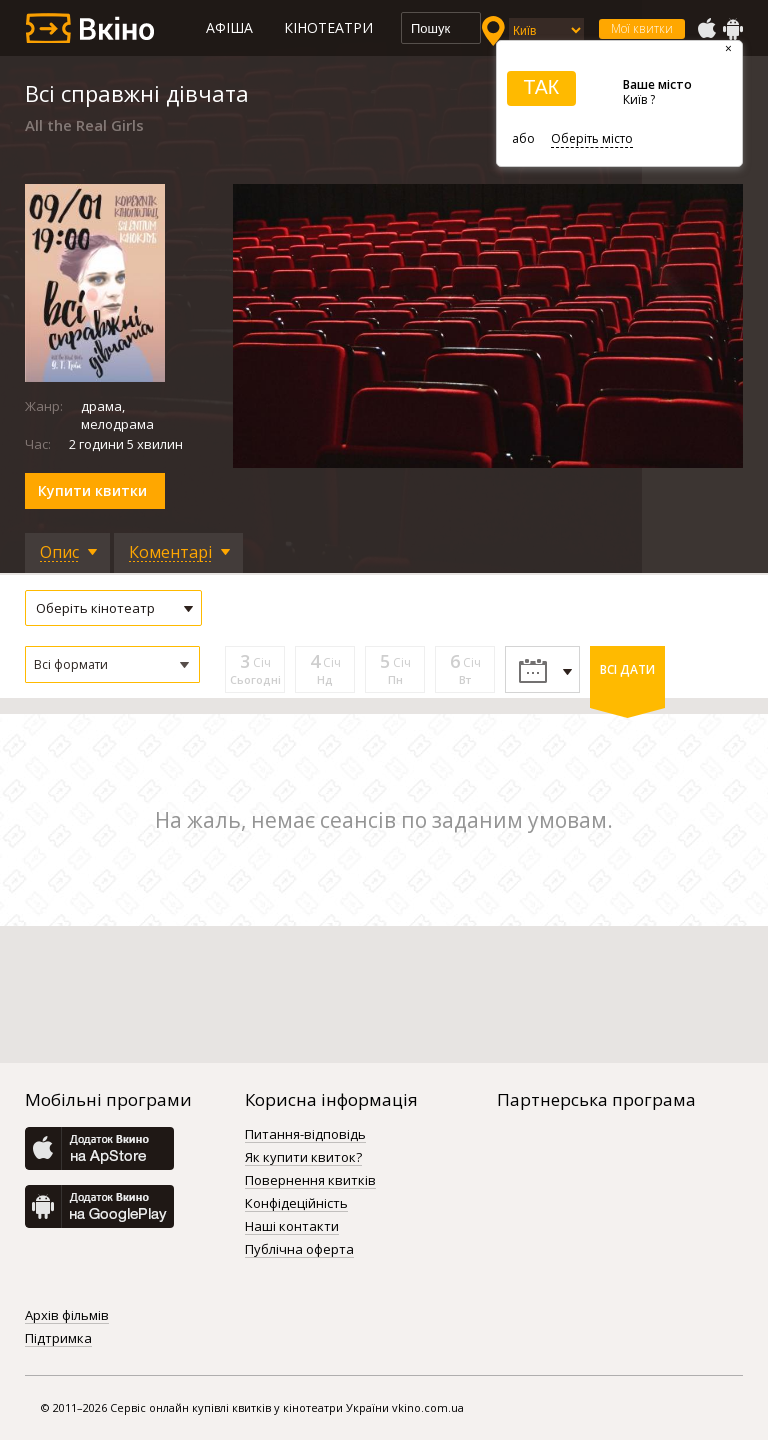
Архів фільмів (67, 1316)
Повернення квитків (310, 1181)
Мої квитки (642, 28)
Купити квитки (92, 490)
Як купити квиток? (303, 1158)
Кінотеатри (328, 27)
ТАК (541, 87)
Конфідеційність (296, 1204)
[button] (112, 664)
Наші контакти (292, 1227)
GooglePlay (733, 29)
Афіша (229, 27)
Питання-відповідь (305, 1135)
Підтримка (58, 1339)
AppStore (706, 29)
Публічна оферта (299, 1250)
